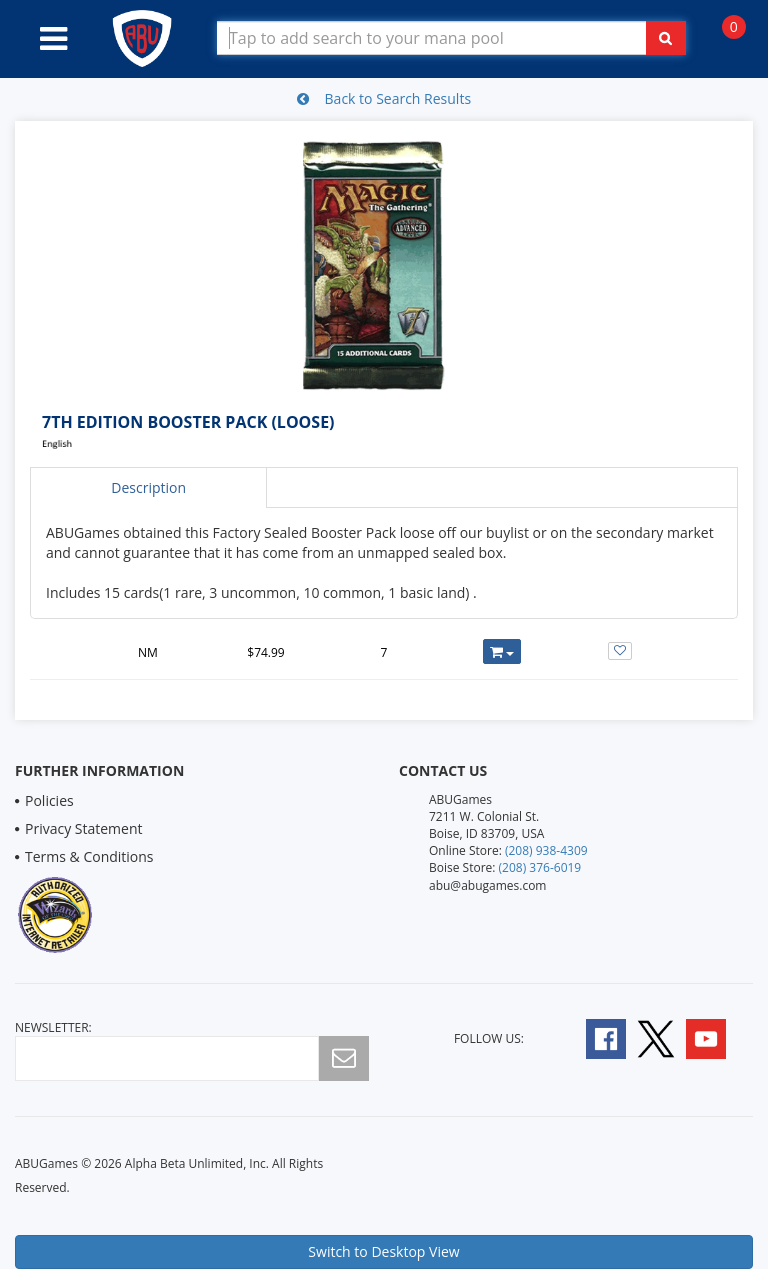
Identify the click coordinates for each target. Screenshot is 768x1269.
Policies (49, 800)
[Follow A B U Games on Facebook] (592, 1037)
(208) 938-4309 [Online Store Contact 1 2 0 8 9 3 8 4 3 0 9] (546, 850)
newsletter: (53, 1027)
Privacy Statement (84, 828)
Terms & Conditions (89, 856)
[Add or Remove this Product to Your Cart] (502, 651)
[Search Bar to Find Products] (451, 38)
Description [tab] (148, 487)
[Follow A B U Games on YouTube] (719, 1037)
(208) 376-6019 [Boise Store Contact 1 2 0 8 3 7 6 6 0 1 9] (540, 867)
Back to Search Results (384, 98)
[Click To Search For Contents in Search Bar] (666, 38)
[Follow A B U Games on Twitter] (656, 1037)
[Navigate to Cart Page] (723, 37)
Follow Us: (489, 1038)
